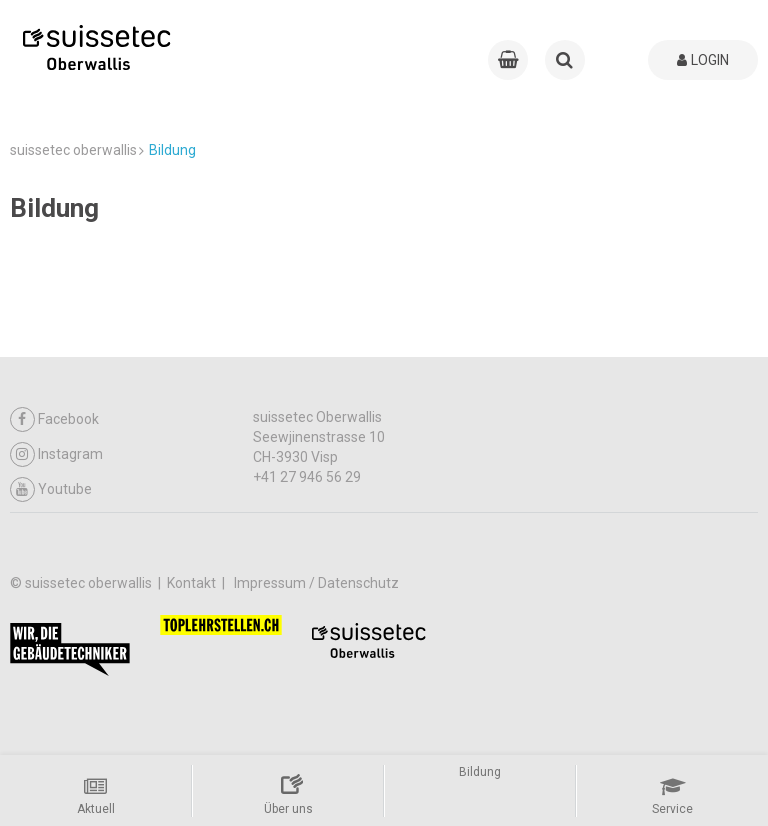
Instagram (56, 454)
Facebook (54, 419)
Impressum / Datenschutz (316, 583)
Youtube (51, 489)
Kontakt (193, 583)
